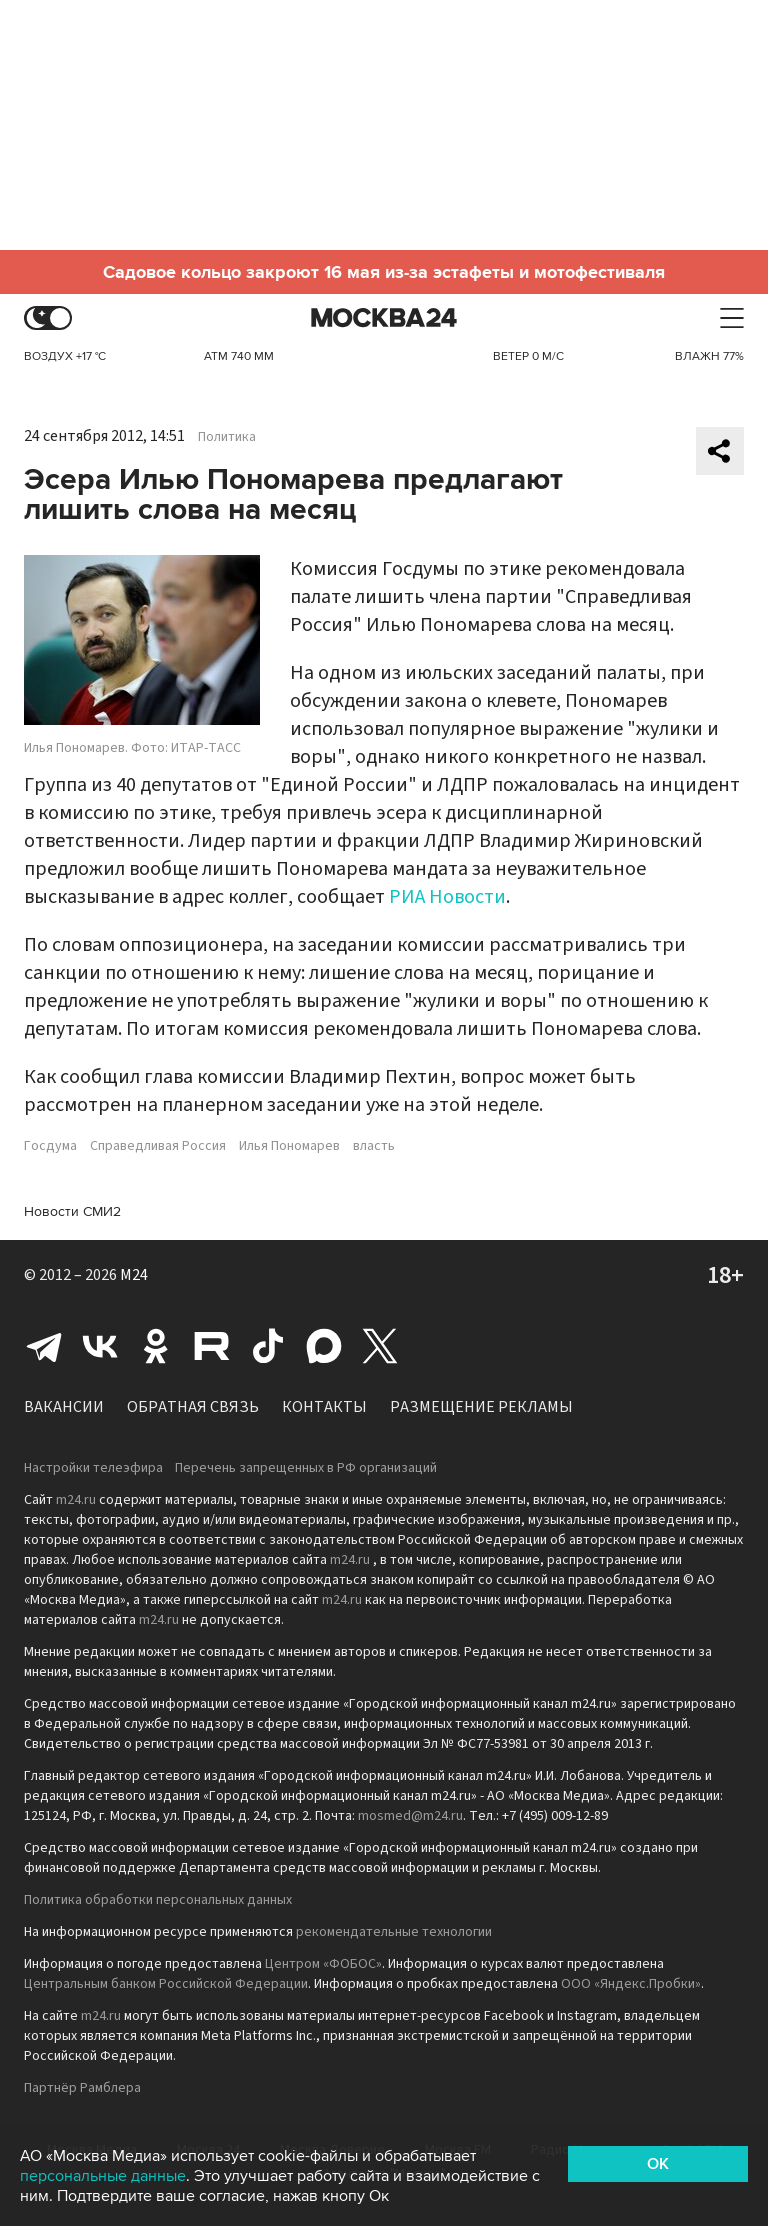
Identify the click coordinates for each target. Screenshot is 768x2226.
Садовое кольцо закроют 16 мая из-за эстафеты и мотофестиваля (384, 272)
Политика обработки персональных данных (158, 1900)
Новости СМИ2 (72, 1211)
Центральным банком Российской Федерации (166, 1984)
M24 (134, 1275)
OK (658, 2164)
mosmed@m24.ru (410, 1816)
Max (324, 1346)
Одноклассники (156, 1346)
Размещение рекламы (481, 1407)
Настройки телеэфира (93, 1468)
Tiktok (268, 1346)
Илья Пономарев (289, 1146)
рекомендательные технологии (394, 1932)
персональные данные (103, 2176)
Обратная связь (193, 1407)
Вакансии (64, 1407)
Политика (227, 437)
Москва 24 (384, 318)
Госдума (50, 1146)
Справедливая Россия (158, 1146)
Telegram (44, 1346)
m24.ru (76, 1500)
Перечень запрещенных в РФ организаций (306, 1468)
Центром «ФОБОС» (323, 1964)
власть (374, 1146)
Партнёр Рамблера (82, 2088)
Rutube (212, 1346)
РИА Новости (447, 897)
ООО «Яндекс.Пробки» (631, 1984)
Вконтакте (100, 1346)
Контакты (324, 1407)
